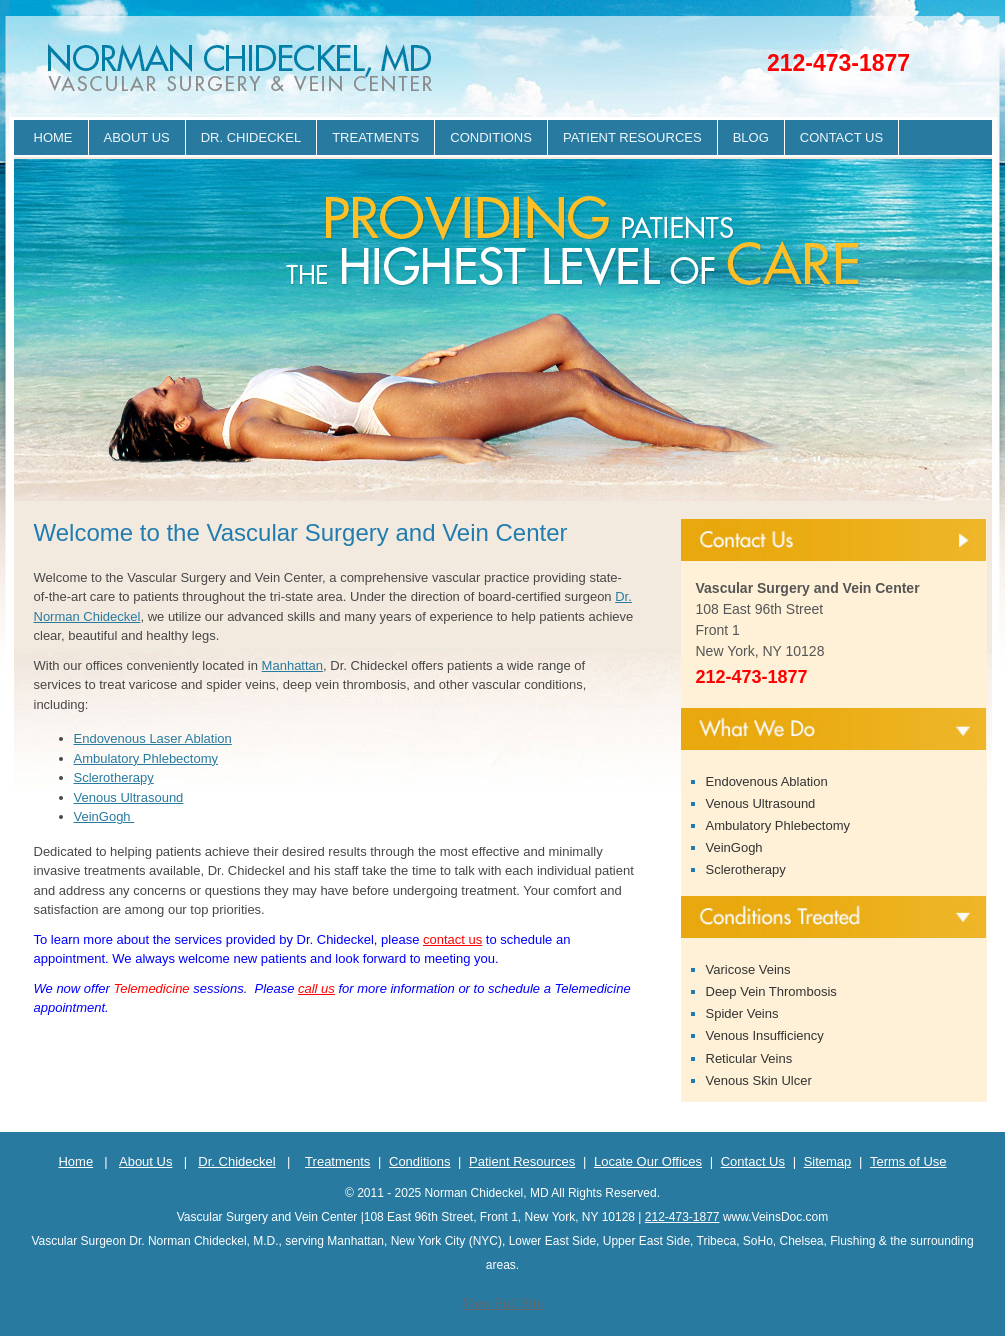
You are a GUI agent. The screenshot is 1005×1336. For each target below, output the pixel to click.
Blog (751, 137)
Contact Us (841, 137)
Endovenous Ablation (767, 781)
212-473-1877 (838, 63)
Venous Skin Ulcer (759, 1080)
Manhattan (292, 665)
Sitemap (828, 1161)
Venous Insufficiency (765, 1035)
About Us (137, 137)
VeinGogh (104, 816)
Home (53, 137)
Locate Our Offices (648, 1161)
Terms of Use (908, 1161)
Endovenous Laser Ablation (153, 738)
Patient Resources (632, 137)
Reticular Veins (749, 1058)
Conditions (491, 137)
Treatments (375, 137)
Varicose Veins (748, 969)
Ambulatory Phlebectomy (146, 758)
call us (316, 988)
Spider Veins (742, 1013)
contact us (452, 939)
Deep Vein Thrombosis (771, 991)
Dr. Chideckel (251, 137)
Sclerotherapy (114, 777)
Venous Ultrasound (129, 797)
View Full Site (502, 1303)
